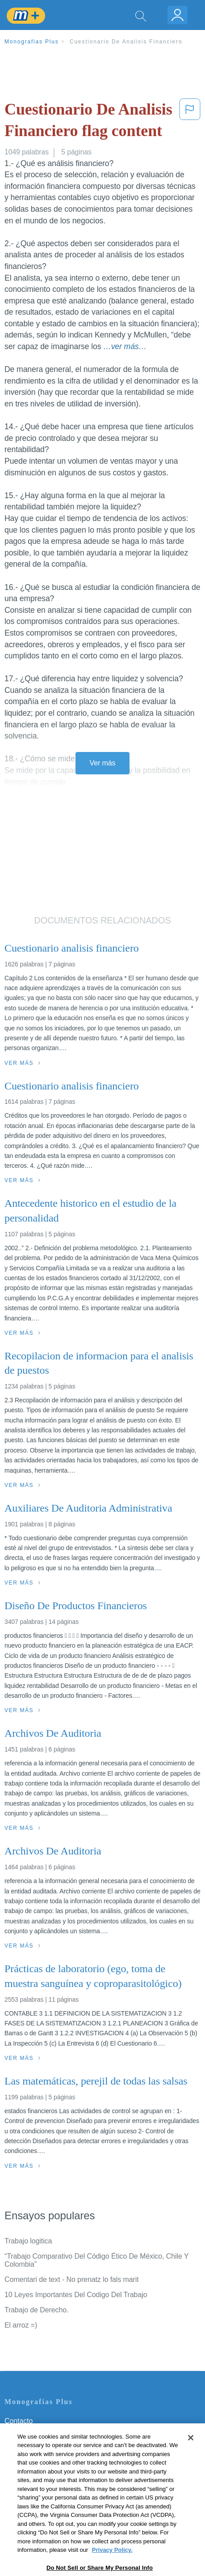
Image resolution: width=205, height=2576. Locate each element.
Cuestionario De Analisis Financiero (126, 41)
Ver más (103, 763)
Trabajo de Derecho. (36, 2310)
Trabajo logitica (28, 2241)
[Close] (191, 2455)
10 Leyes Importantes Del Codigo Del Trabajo (75, 2294)
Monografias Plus (31, 41)
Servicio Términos (32, 2433)
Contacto (18, 2421)
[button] (190, 121)
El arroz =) (20, 2325)
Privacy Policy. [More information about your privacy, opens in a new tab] (112, 2567)
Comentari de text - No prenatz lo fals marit (71, 2279)
